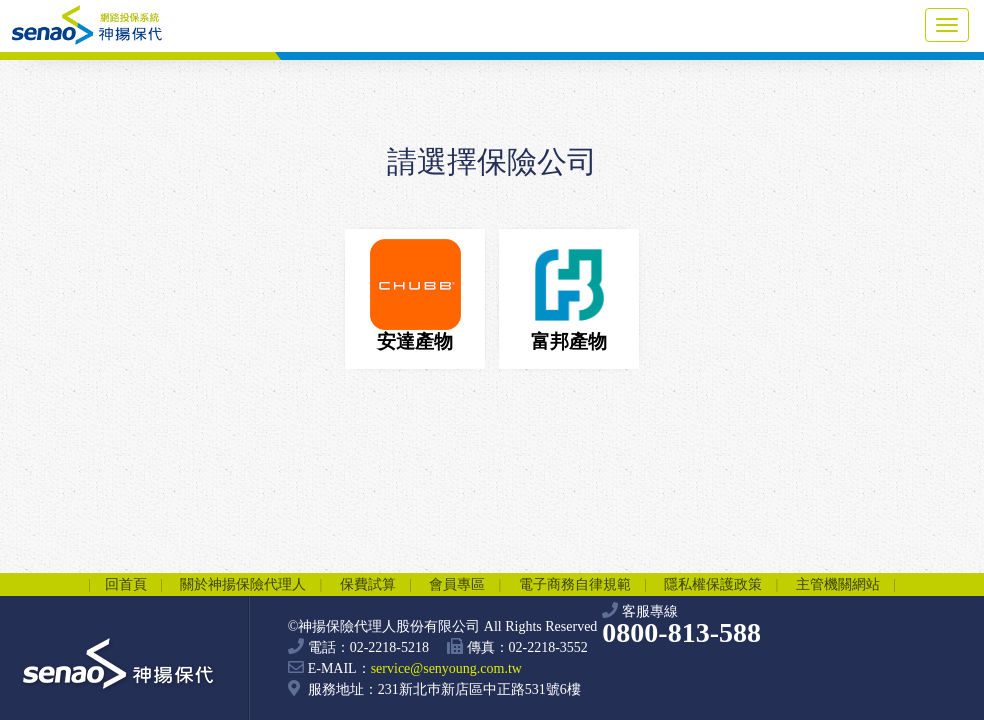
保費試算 (368, 584)
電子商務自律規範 (575, 584)
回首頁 (126, 584)
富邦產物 (569, 295)
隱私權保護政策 (713, 584)
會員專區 (457, 584)
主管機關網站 (838, 584)
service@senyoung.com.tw (446, 668)
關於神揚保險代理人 (243, 584)
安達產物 (415, 295)
